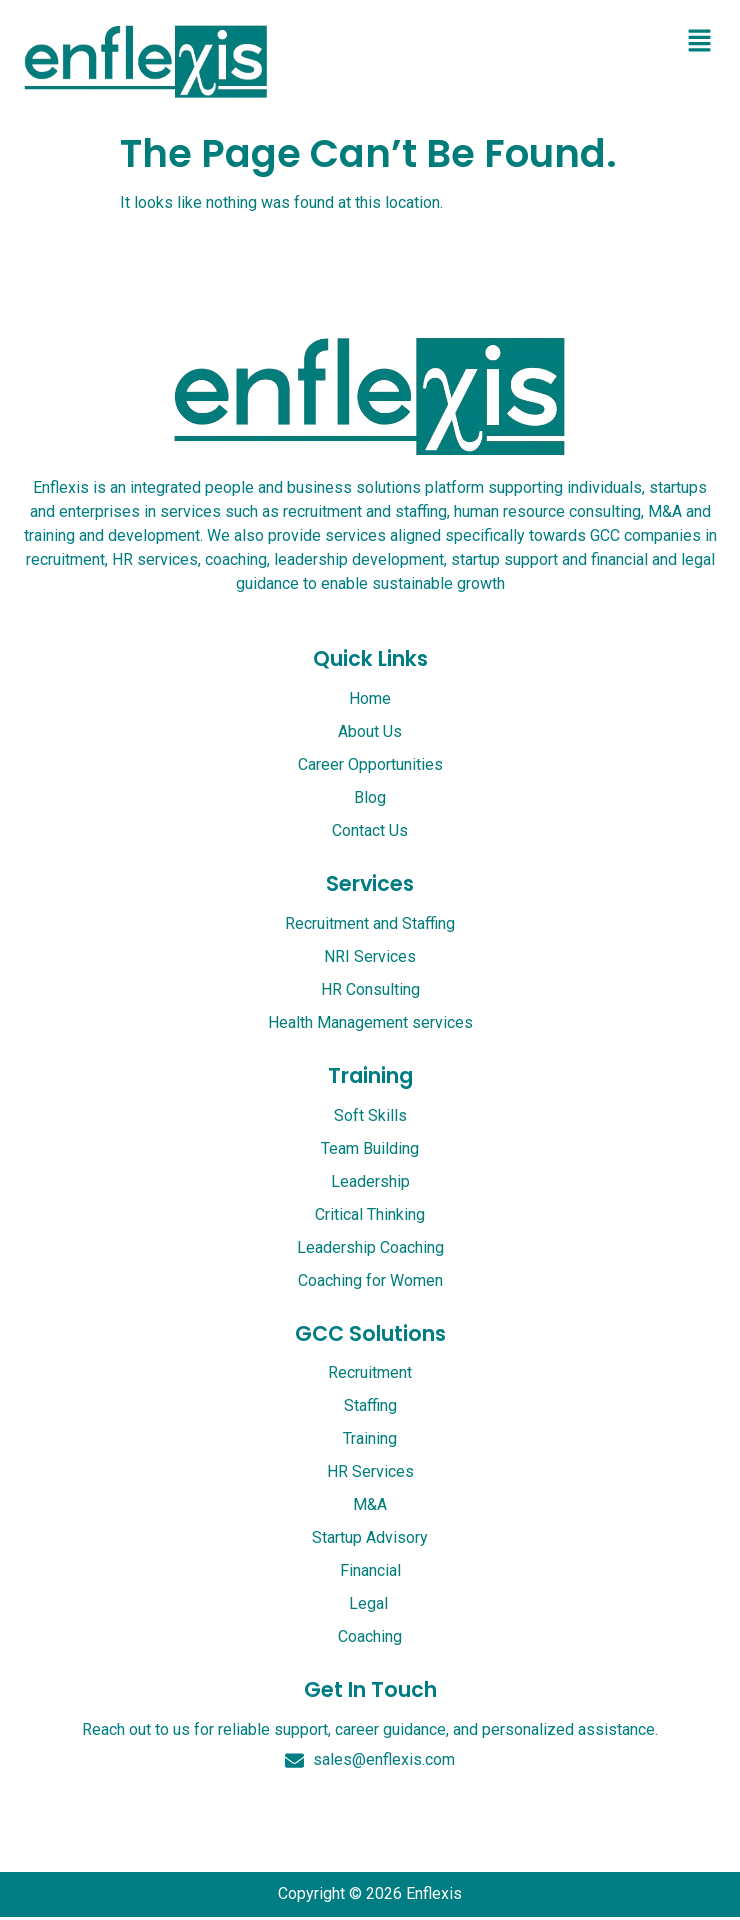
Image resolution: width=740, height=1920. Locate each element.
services (370, 883)
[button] (700, 42)
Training (370, 1075)
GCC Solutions (370, 1333)
